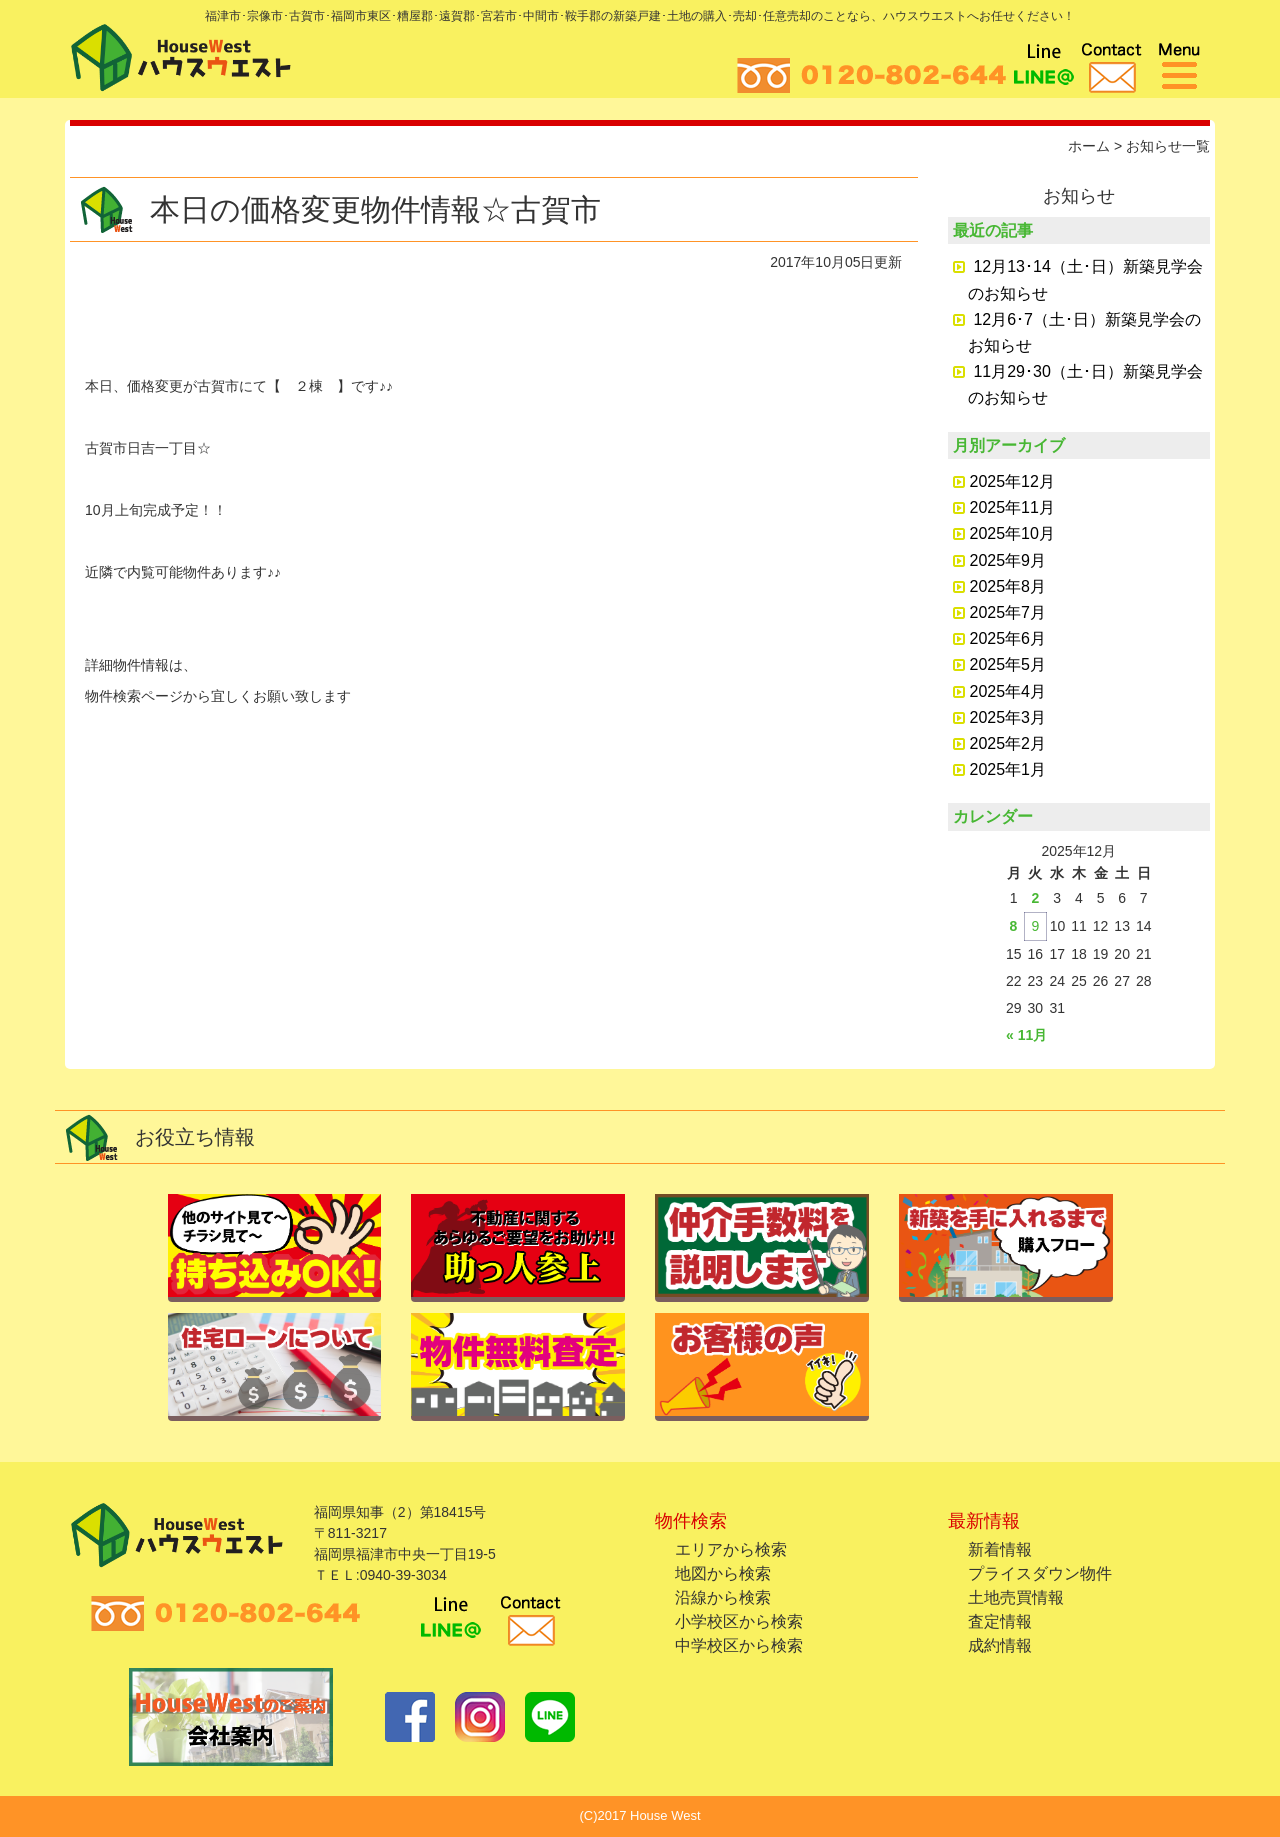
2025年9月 (1008, 560)
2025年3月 (1008, 717)
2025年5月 (1008, 664)
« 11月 (1026, 1035)
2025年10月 (1012, 533)
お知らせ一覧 (1168, 146)
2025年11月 (1012, 507)
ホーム (1089, 146)
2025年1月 (1008, 769)
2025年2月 (1008, 743)
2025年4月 (1008, 691)
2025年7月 (1008, 612)
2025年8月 (1008, 586)
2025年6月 (1008, 638)
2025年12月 (1012, 481)
